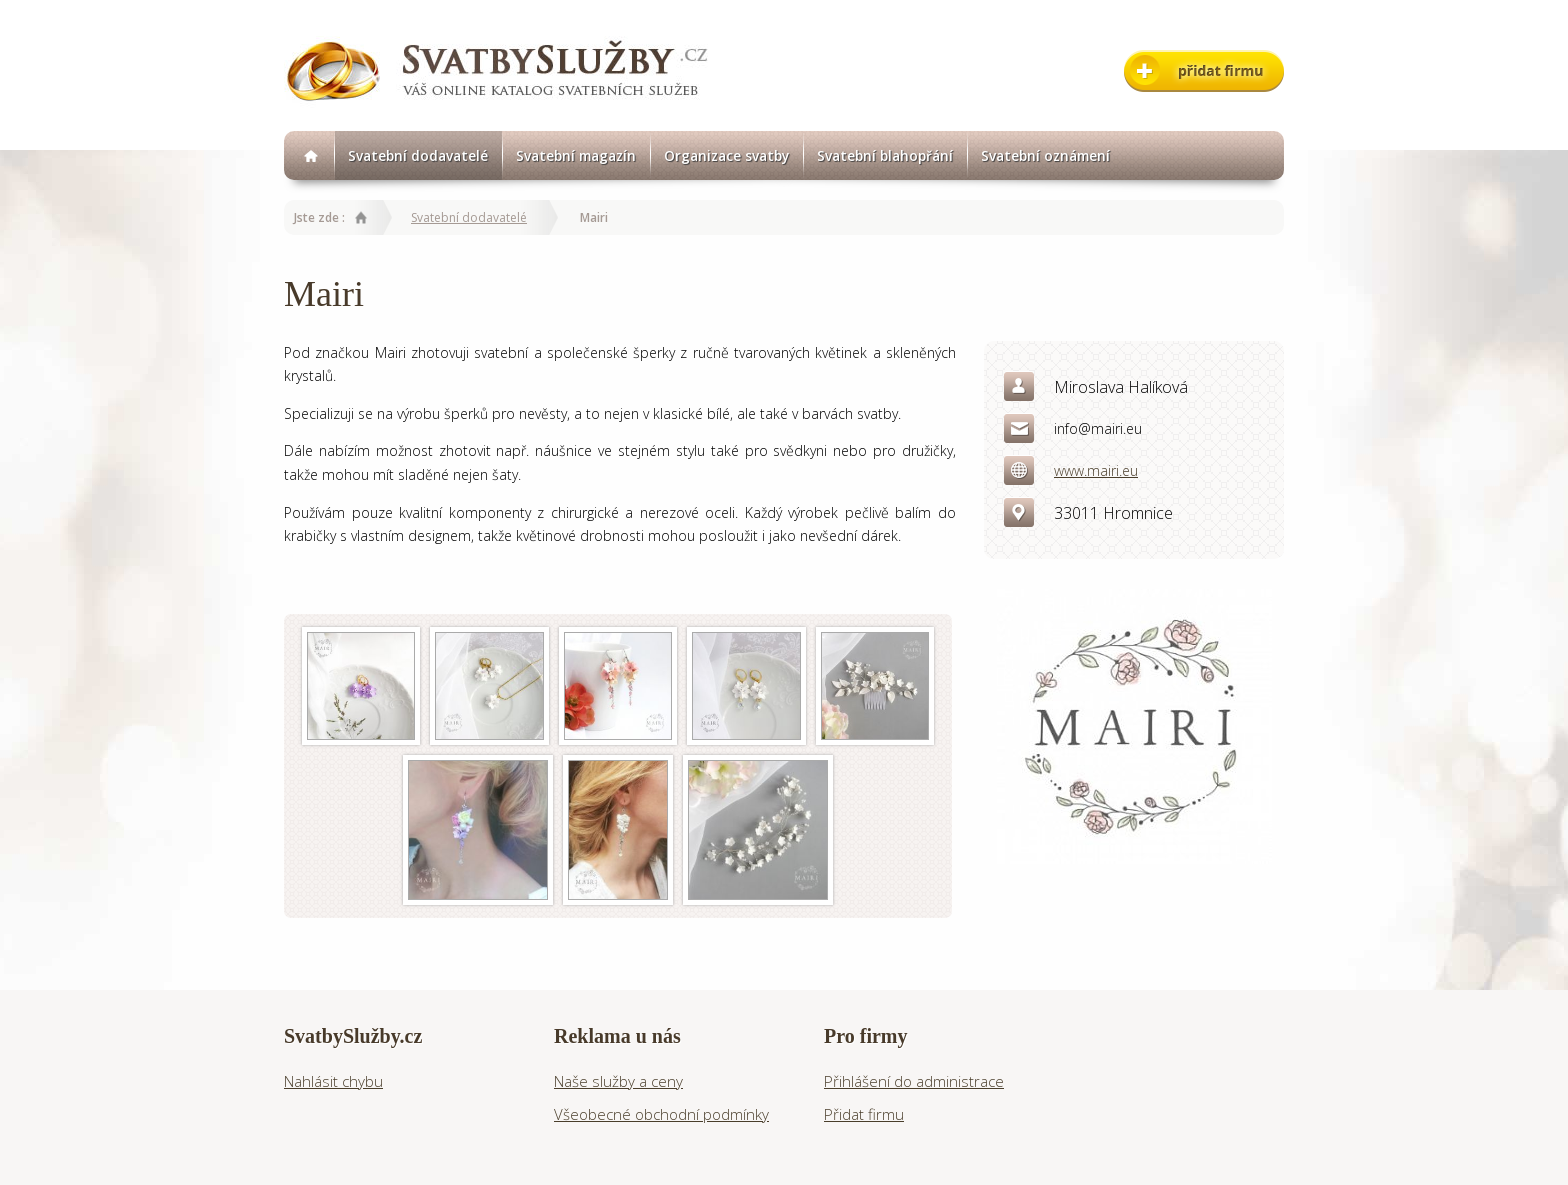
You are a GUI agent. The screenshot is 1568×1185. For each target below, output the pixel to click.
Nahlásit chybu (333, 1081)
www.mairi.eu (1096, 470)
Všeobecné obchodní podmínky (661, 1114)
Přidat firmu (864, 1114)
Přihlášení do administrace (914, 1081)
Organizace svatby (726, 155)
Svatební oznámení (1045, 155)
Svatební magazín (576, 155)
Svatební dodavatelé (418, 155)
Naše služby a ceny (618, 1081)
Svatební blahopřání (885, 155)
